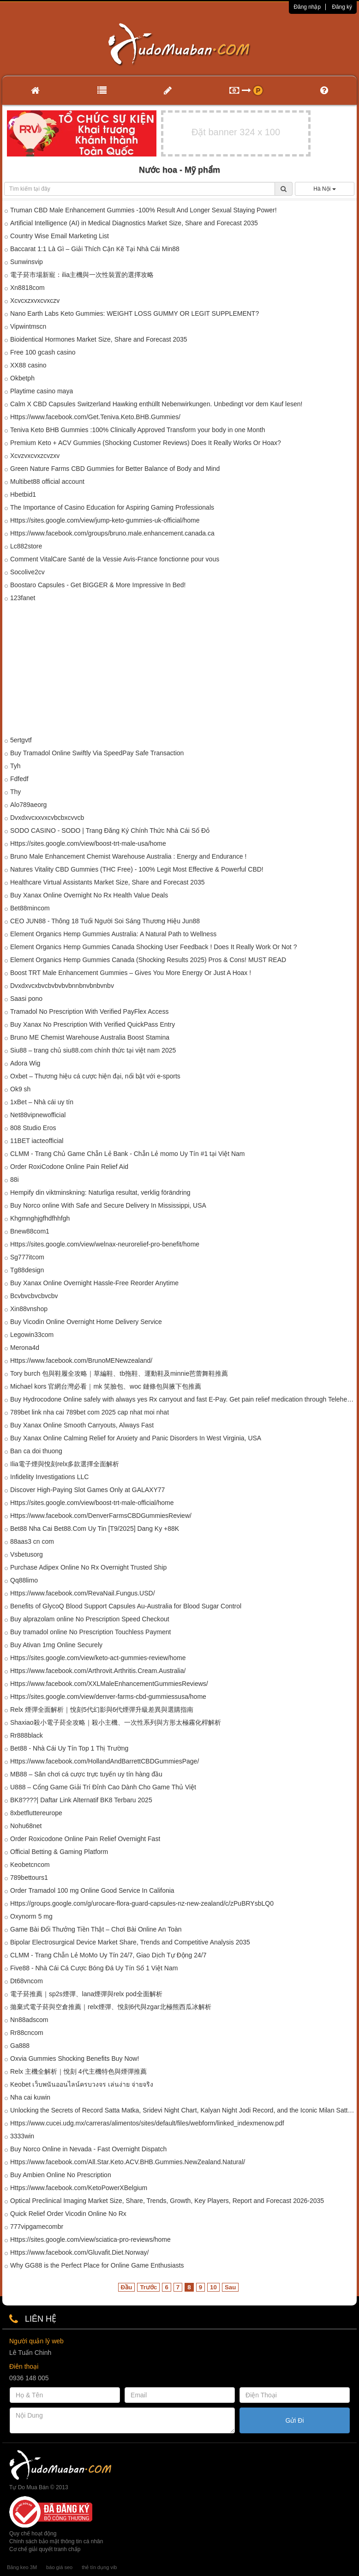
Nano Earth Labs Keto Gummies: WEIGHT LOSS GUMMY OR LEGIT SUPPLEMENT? (134, 313)
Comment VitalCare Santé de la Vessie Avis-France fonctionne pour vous (114, 559)
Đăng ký (342, 7)
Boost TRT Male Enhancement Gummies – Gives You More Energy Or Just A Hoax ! (130, 972)
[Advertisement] (179, 670)
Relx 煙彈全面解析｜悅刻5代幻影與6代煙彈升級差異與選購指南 (101, 1709)
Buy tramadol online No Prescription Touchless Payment (90, 1632)
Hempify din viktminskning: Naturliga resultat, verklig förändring (100, 1192)
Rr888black (26, 1735)
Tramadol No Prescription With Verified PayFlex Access (89, 1011)
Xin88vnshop (29, 1308)
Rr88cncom (26, 2032)
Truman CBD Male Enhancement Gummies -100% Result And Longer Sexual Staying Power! (143, 210)
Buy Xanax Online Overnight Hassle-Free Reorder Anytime (94, 1283)
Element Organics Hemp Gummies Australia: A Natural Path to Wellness (113, 934)
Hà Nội (324, 189)
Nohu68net (26, 1826)
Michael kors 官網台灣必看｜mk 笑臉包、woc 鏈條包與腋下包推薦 (105, 1386)
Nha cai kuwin (30, 2097)
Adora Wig (25, 1063)
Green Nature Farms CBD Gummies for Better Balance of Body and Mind (115, 468)
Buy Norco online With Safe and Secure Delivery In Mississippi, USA (108, 1205)
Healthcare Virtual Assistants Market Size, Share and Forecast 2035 (107, 882)
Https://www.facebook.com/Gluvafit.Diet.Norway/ (79, 2252)
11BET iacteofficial (36, 1140)
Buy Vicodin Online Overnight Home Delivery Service (86, 1321)
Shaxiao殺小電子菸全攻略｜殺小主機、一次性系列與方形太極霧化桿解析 (115, 1722)
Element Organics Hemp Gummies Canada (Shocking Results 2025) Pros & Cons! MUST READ (148, 959)
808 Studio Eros (33, 1128)
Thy (15, 791)
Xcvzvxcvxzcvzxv (35, 455)
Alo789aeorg (28, 804)
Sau (230, 2287)
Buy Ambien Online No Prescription (60, 2175)
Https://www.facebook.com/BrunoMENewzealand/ (81, 1360)
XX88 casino (28, 365)
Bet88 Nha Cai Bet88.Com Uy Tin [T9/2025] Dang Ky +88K (94, 1528)
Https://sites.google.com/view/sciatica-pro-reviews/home (90, 2239)
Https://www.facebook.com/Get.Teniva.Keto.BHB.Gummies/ (95, 417)
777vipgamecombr (36, 2226)
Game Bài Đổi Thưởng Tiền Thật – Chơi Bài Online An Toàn (96, 1929)
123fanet (23, 598)
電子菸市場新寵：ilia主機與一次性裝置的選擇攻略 (82, 274)
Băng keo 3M (22, 2567)
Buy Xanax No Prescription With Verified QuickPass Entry (92, 1024)
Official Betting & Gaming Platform (59, 1851)
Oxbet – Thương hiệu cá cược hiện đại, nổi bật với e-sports (95, 1076)
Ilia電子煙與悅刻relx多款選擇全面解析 (64, 1464)
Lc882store (26, 546)
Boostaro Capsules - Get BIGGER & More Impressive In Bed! (97, 585)
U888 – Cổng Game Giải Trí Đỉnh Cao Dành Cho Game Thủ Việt (103, 1787)
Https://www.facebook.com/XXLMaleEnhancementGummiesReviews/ (109, 1683)
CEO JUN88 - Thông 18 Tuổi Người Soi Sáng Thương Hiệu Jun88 (105, 921)
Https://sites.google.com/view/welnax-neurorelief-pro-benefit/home (104, 1244)
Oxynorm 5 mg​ (31, 1916)
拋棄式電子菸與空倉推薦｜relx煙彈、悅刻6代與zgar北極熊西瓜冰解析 (110, 2006)
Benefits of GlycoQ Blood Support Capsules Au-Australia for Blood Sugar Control (125, 1606)
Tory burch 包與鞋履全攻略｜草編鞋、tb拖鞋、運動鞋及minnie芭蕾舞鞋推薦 (119, 1373)
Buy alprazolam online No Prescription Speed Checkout (89, 1619)
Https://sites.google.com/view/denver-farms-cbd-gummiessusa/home (108, 1696)
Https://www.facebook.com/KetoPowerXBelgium (78, 2187)
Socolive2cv (27, 572)
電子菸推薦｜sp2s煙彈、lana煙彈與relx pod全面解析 (86, 1994)
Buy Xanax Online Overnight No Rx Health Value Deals (89, 895)
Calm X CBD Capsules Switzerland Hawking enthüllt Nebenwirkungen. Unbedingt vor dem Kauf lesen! (156, 404)
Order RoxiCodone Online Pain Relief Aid (69, 1166)
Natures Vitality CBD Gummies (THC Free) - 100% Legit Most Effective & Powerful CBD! (136, 869)
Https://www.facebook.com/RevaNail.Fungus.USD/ (82, 1593)
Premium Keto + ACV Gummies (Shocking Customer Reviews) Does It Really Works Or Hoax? (145, 442)
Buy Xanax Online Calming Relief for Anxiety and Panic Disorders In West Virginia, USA (135, 1438)
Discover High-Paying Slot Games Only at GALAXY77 (87, 1489)
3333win (22, 2136)
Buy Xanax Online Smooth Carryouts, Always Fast (82, 1425)
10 (213, 2287)
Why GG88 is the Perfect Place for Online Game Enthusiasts (97, 2265)
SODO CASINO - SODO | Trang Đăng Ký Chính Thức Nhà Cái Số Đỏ (109, 830)
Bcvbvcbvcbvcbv (34, 1296)
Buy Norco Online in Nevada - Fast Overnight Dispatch (88, 2149)
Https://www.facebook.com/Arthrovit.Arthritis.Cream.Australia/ (97, 1670)
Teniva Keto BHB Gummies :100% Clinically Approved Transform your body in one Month (137, 429)
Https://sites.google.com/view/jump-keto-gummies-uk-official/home (105, 520)
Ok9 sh (20, 1089)
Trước (148, 2287)
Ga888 (20, 2045)
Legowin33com (32, 1334)
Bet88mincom (30, 908)
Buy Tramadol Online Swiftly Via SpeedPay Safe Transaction (97, 753)
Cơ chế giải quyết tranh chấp (44, 2549)
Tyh (15, 766)
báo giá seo (59, 2567)
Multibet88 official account (47, 481)
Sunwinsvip (26, 261)
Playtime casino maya (41, 391)
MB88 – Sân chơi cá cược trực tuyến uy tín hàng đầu (86, 1774)
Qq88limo (24, 1580)
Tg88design (27, 1270)
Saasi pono (26, 998)
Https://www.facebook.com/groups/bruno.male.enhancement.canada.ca (112, 533)
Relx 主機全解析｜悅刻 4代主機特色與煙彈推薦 (78, 2071)
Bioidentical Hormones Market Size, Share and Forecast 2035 (98, 339)
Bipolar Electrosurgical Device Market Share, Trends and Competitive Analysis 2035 (130, 1942)
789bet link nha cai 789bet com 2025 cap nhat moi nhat (89, 1412)
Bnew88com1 (29, 1231)
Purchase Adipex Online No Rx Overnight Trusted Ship (88, 1567)
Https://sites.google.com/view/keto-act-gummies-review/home (97, 1657)
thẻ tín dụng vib (99, 2567)
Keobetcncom (30, 1864)
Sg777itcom (27, 1257)
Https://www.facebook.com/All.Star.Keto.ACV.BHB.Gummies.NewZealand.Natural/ (127, 2162)
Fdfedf (19, 778)
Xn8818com (27, 287)
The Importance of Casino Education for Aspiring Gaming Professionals (112, 507)
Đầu (126, 2287)
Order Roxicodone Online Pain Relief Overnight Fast (85, 1838)
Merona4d (24, 1347)
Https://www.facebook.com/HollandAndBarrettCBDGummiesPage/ (104, 1761)
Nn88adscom (29, 2019)
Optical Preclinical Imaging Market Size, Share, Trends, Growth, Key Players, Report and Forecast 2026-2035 (167, 2200)
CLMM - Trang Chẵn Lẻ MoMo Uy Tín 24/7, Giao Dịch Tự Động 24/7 (108, 1955)
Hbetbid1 (23, 494)
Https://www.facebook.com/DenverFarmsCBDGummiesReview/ (100, 1515)
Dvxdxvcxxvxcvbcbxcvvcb (47, 817)
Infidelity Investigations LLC (49, 1477)
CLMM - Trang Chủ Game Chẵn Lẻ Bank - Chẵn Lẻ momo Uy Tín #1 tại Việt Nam (127, 1153)
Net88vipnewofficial (38, 1115)
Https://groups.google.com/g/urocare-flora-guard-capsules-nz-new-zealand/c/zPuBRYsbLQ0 (142, 1903)
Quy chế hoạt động (32, 2533)
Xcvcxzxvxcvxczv (35, 300)
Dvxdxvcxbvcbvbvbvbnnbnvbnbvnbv (62, 985)
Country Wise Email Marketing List (59, 236)
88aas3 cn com (32, 1541)
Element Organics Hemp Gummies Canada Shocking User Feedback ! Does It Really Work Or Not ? (153, 947)
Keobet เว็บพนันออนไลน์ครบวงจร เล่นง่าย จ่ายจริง (81, 2084)
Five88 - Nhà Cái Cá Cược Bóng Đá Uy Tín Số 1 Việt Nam (94, 1968)
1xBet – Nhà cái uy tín (41, 1102)
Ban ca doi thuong (36, 1451)
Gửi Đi (294, 2420)
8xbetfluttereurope (36, 1813)
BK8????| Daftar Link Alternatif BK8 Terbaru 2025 (81, 1800)
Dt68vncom (26, 1981)
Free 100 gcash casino (43, 352)
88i (14, 1179)
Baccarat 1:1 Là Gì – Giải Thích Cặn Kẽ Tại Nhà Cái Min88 (95, 249)
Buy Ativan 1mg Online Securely (56, 1645)
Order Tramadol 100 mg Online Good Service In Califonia (92, 1890)
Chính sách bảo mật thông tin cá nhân (56, 2541)
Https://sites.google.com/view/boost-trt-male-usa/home (88, 843)
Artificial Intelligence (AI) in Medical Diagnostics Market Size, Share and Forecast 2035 (134, 223)
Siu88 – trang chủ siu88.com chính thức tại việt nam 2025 (93, 1050)
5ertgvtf (21, 740)
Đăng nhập (307, 7)
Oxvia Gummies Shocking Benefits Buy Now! (74, 2058)
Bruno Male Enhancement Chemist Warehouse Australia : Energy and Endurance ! (128, 856)
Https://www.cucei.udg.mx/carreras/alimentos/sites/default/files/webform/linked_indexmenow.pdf (147, 2123)
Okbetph (22, 378)
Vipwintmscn (28, 326)
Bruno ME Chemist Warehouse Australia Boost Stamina (89, 1037)
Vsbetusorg (26, 1554)
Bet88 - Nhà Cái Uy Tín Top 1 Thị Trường (69, 1748)
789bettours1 (29, 1877)
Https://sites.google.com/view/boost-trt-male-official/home (92, 1502)
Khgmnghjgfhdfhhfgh (40, 1218)
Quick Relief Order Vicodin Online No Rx (68, 2213)
